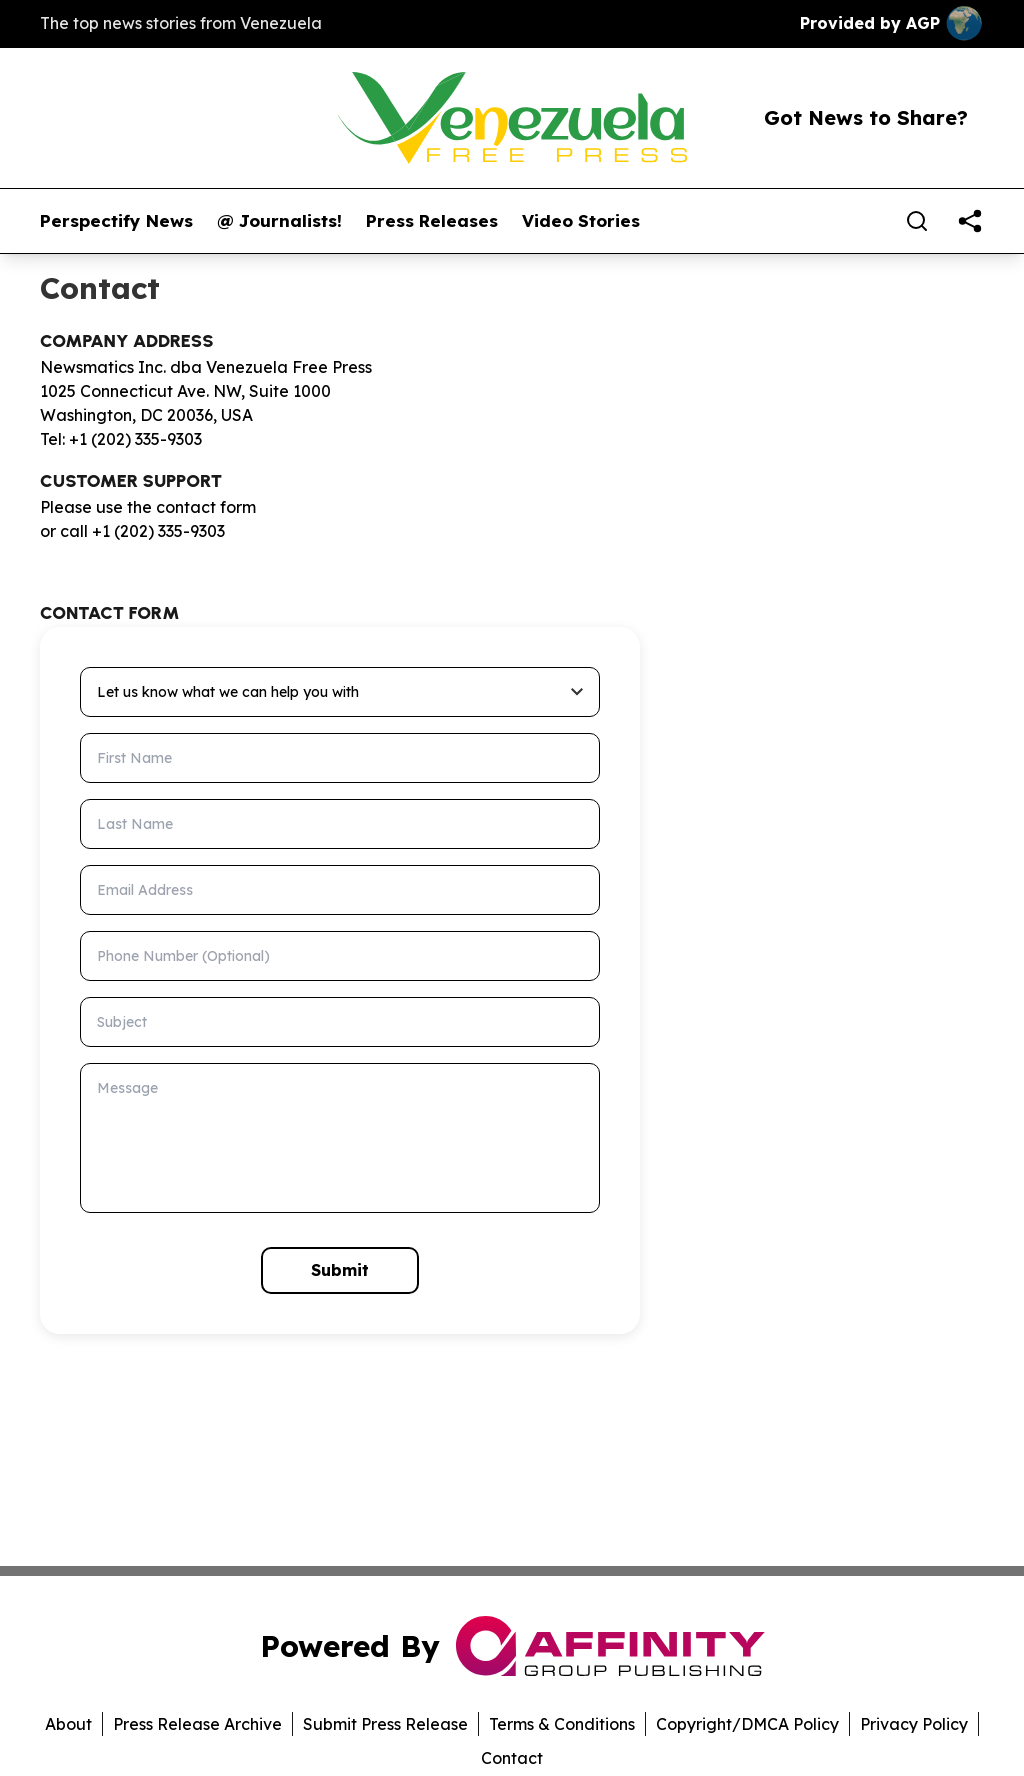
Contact (512, 1758)
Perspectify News (116, 221)
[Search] (917, 221)
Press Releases (432, 221)
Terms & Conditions (562, 1724)
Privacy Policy (914, 1724)
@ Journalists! (279, 221)
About (68, 1724)
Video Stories (581, 221)
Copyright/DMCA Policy (747, 1724)
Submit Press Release (385, 1724)
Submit (340, 1270)
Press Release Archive (197, 1724)
